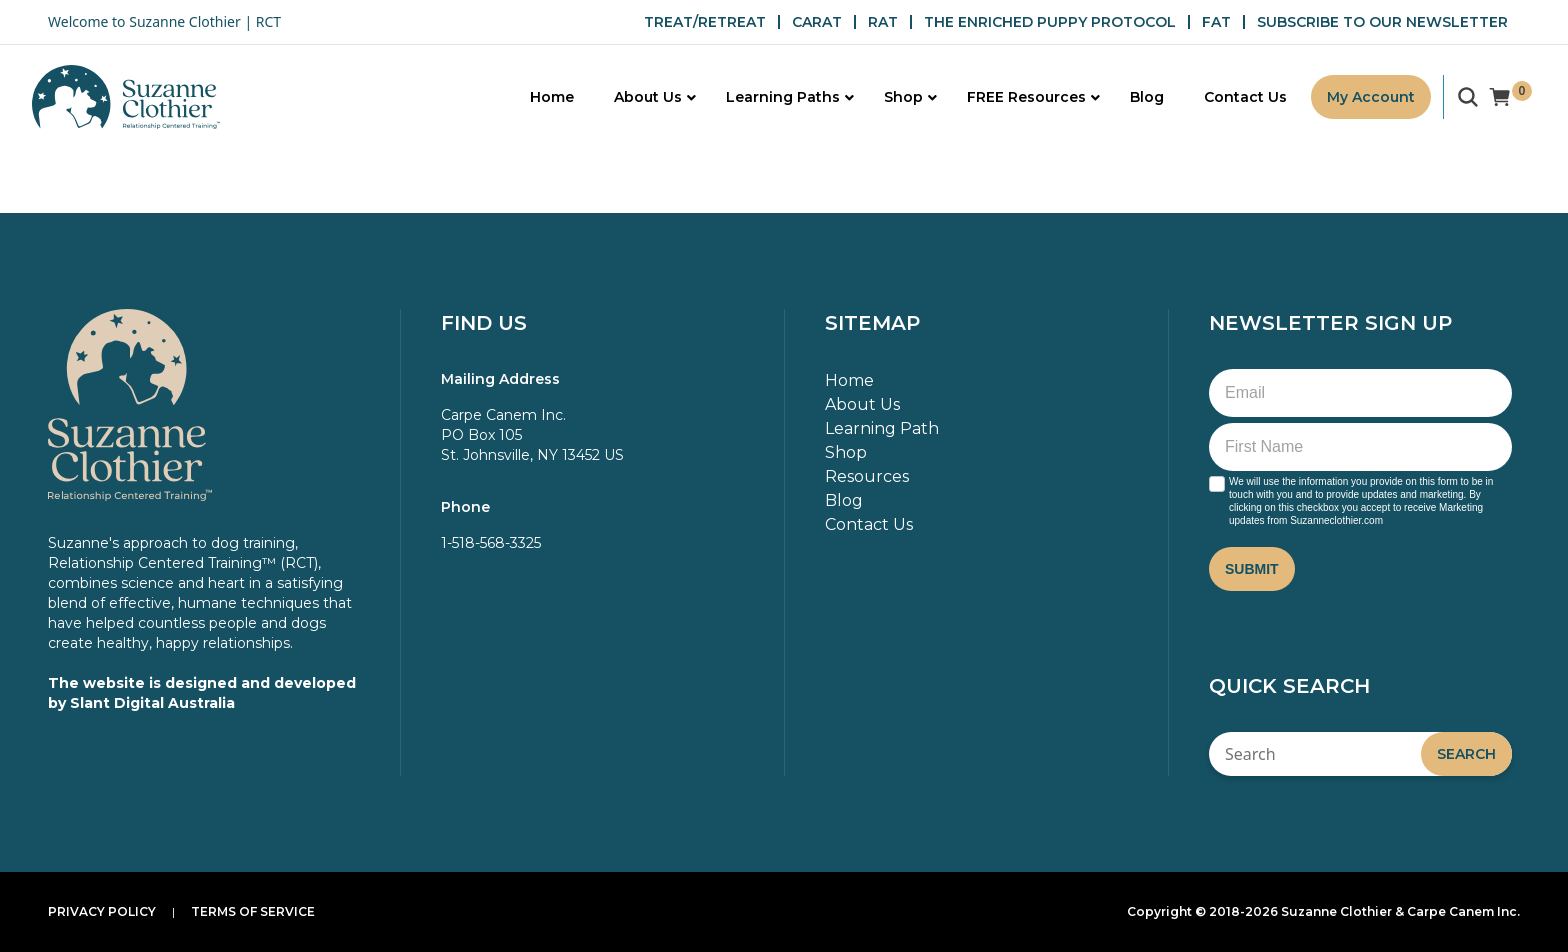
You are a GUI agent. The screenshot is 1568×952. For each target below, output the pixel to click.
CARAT (817, 22)
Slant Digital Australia (152, 703)
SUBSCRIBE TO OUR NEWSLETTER (1382, 22)
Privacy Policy (102, 911)
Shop (846, 452)
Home (849, 380)
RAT (883, 22)
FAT (1216, 22)
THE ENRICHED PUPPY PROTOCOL (1050, 22)
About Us (862, 404)
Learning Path (882, 428)
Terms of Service (253, 911)
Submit (1252, 569)
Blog (844, 500)
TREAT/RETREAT (705, 22)
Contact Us (869, 524)
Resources (867, 476)
